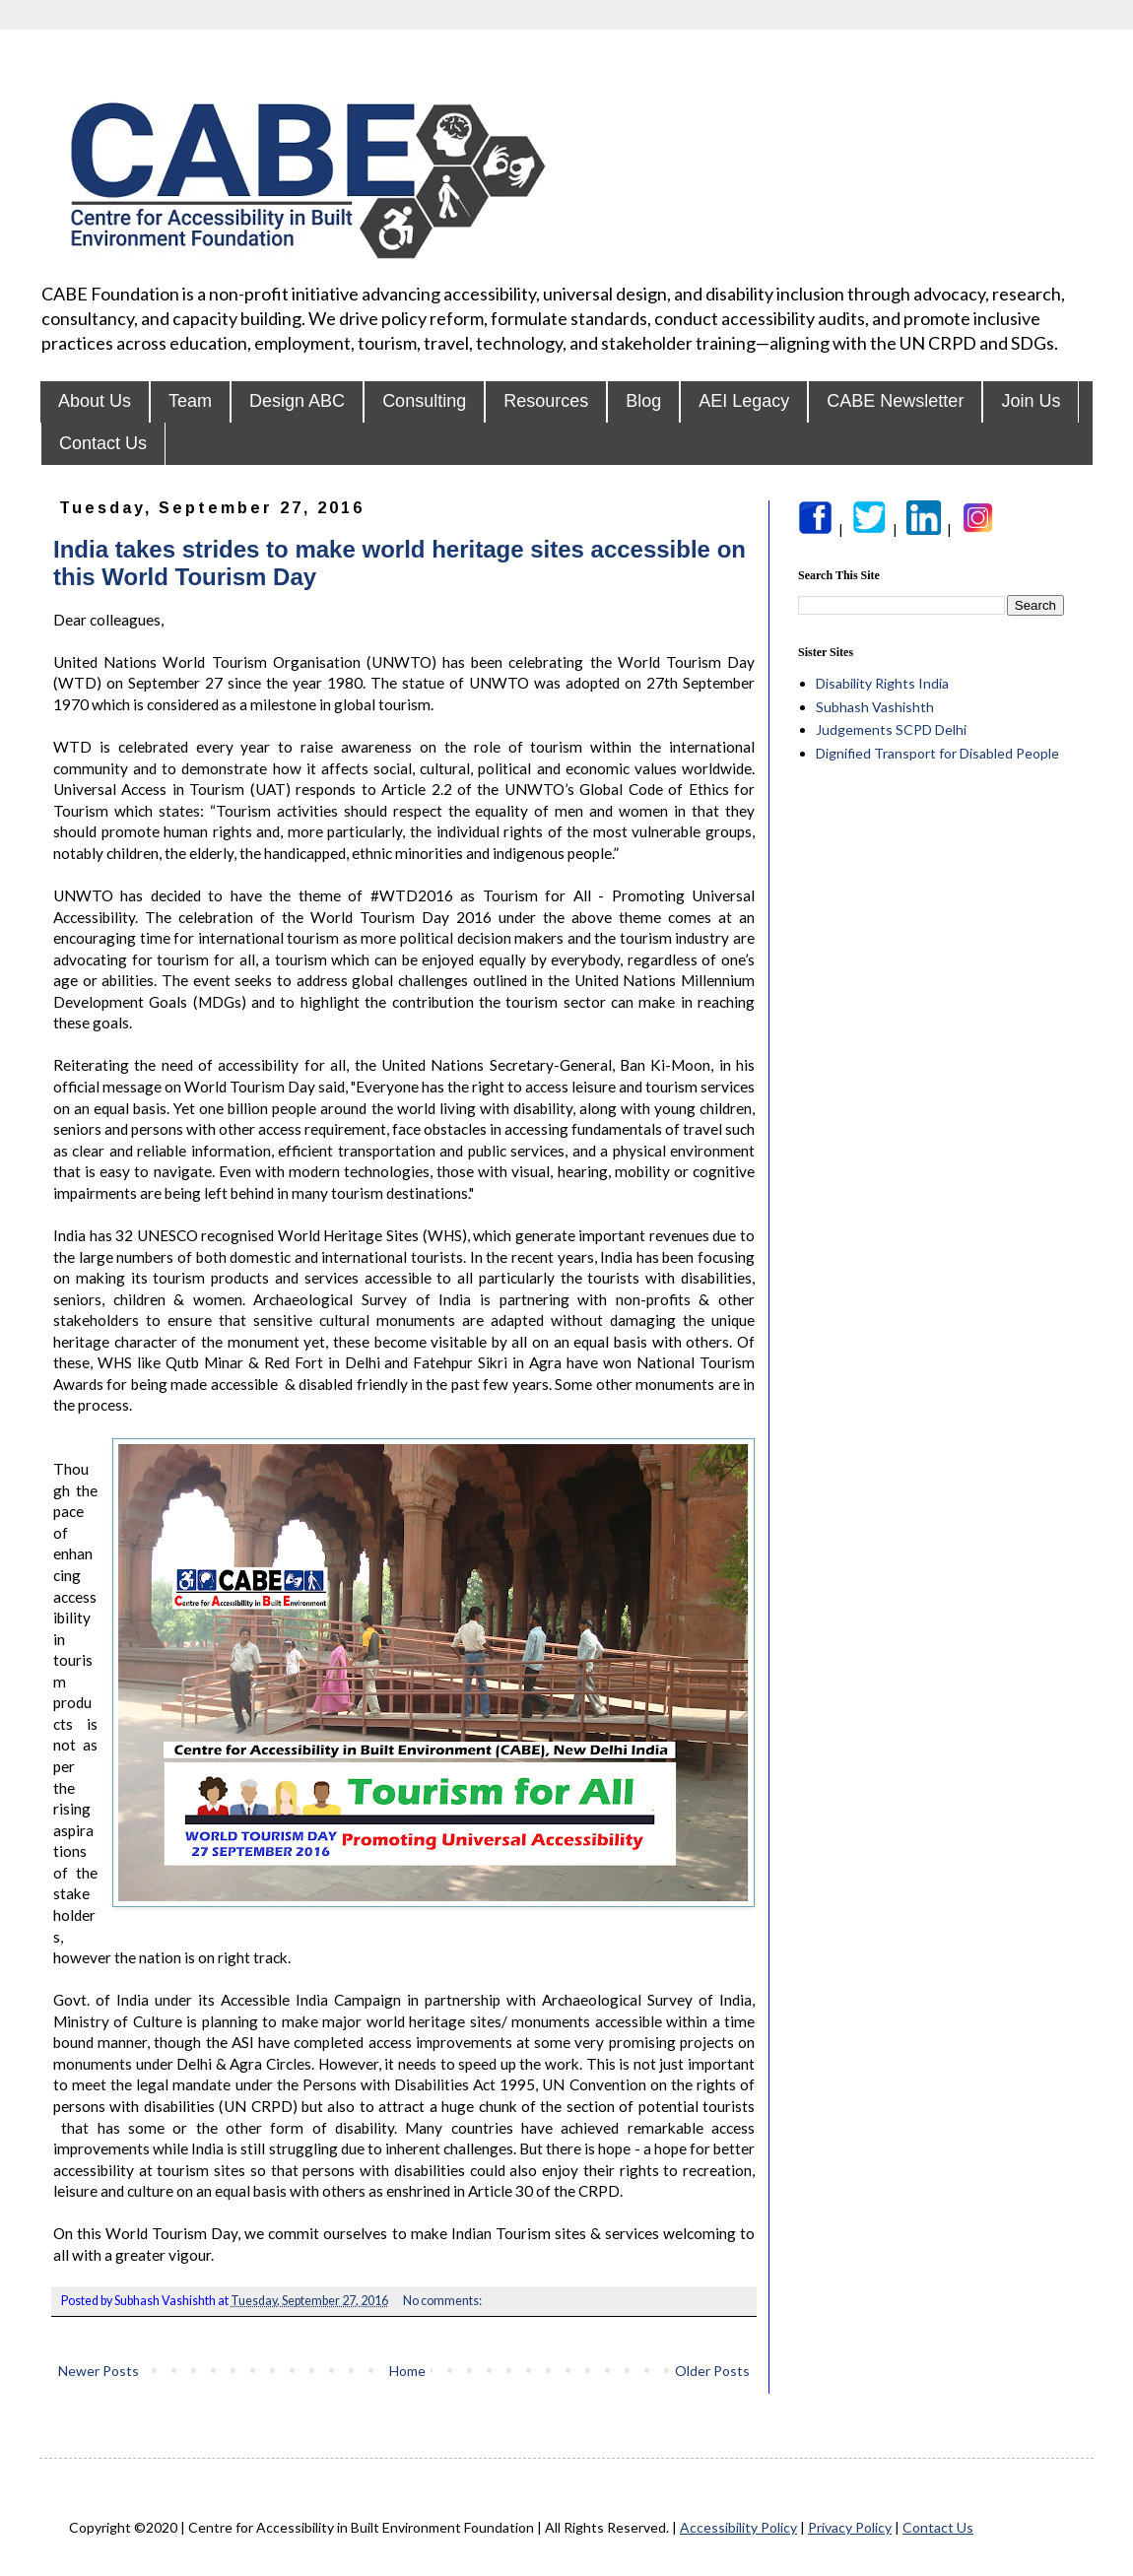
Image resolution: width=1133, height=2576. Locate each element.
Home (407, 2370)
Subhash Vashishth (875, 706)
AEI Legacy (744, 401)
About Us (94, 401)
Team (190, 401)
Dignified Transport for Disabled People (937, 753)
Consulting (424, 401)
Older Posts (712, 2370)
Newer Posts (98, 2370)
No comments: (443, 2300)
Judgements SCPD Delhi (891, 729)
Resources (545, 401)
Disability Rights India (882, 683)
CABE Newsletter (895, 401)
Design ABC (297, 401)
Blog (643, 401)
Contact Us (103, 443)
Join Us (1030, 401)
